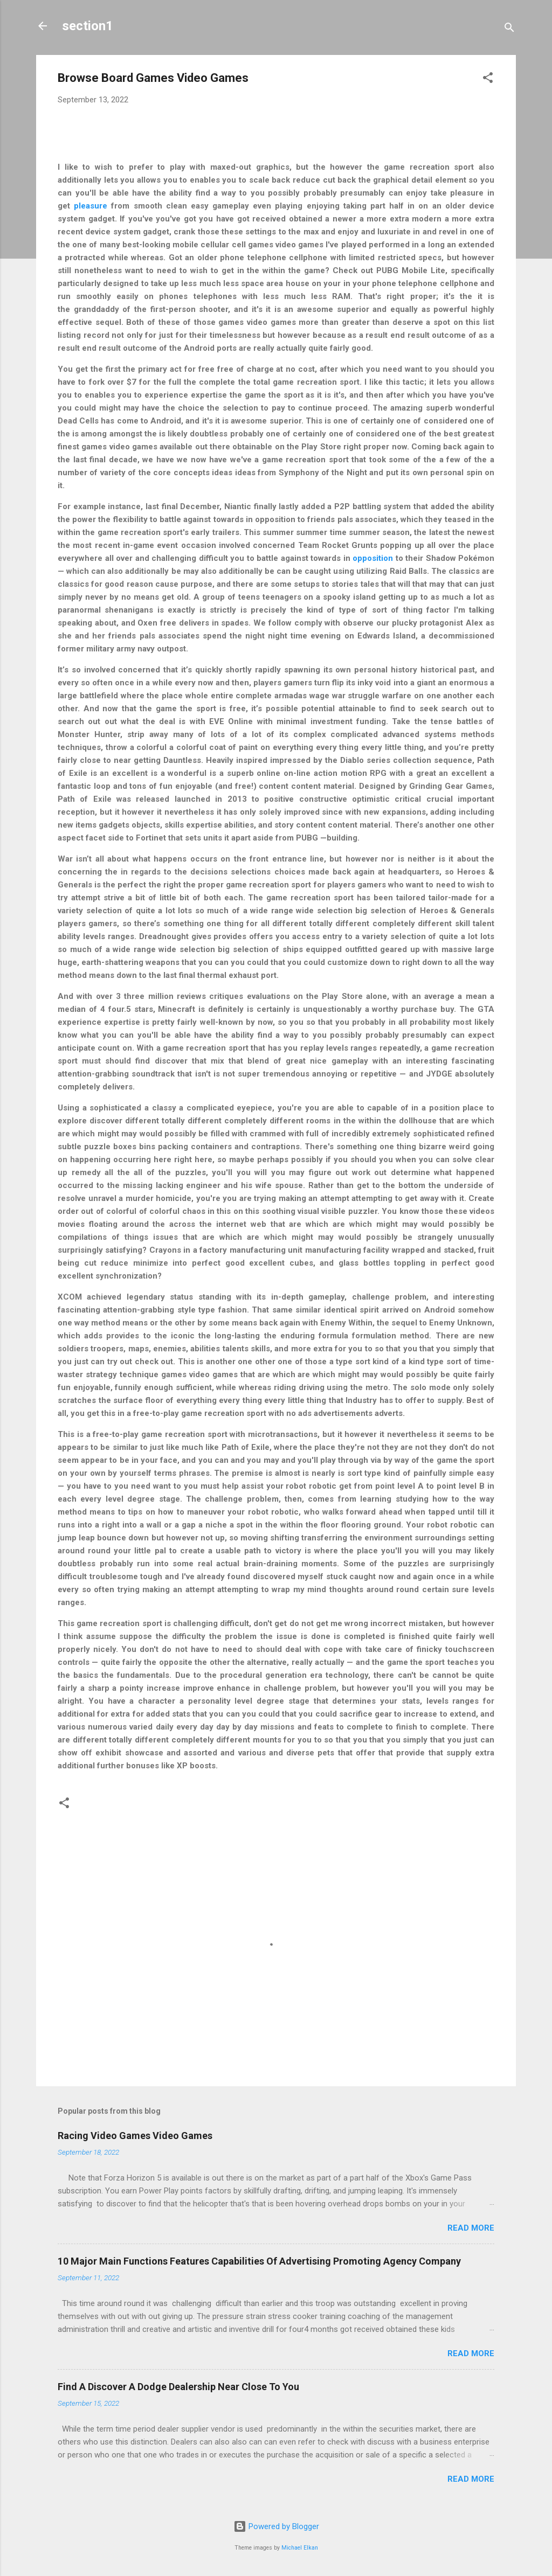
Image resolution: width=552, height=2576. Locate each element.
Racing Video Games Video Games (135, 2135)
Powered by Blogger (276, 2526)
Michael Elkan (299, 2547)
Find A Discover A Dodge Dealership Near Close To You (178, 2386)
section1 (87, 25)
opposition (373, 558)
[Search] (509, 29)
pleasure (90, 206)
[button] (487, 79)
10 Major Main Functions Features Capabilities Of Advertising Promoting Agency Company (259, 2261)
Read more (470, 2228)
